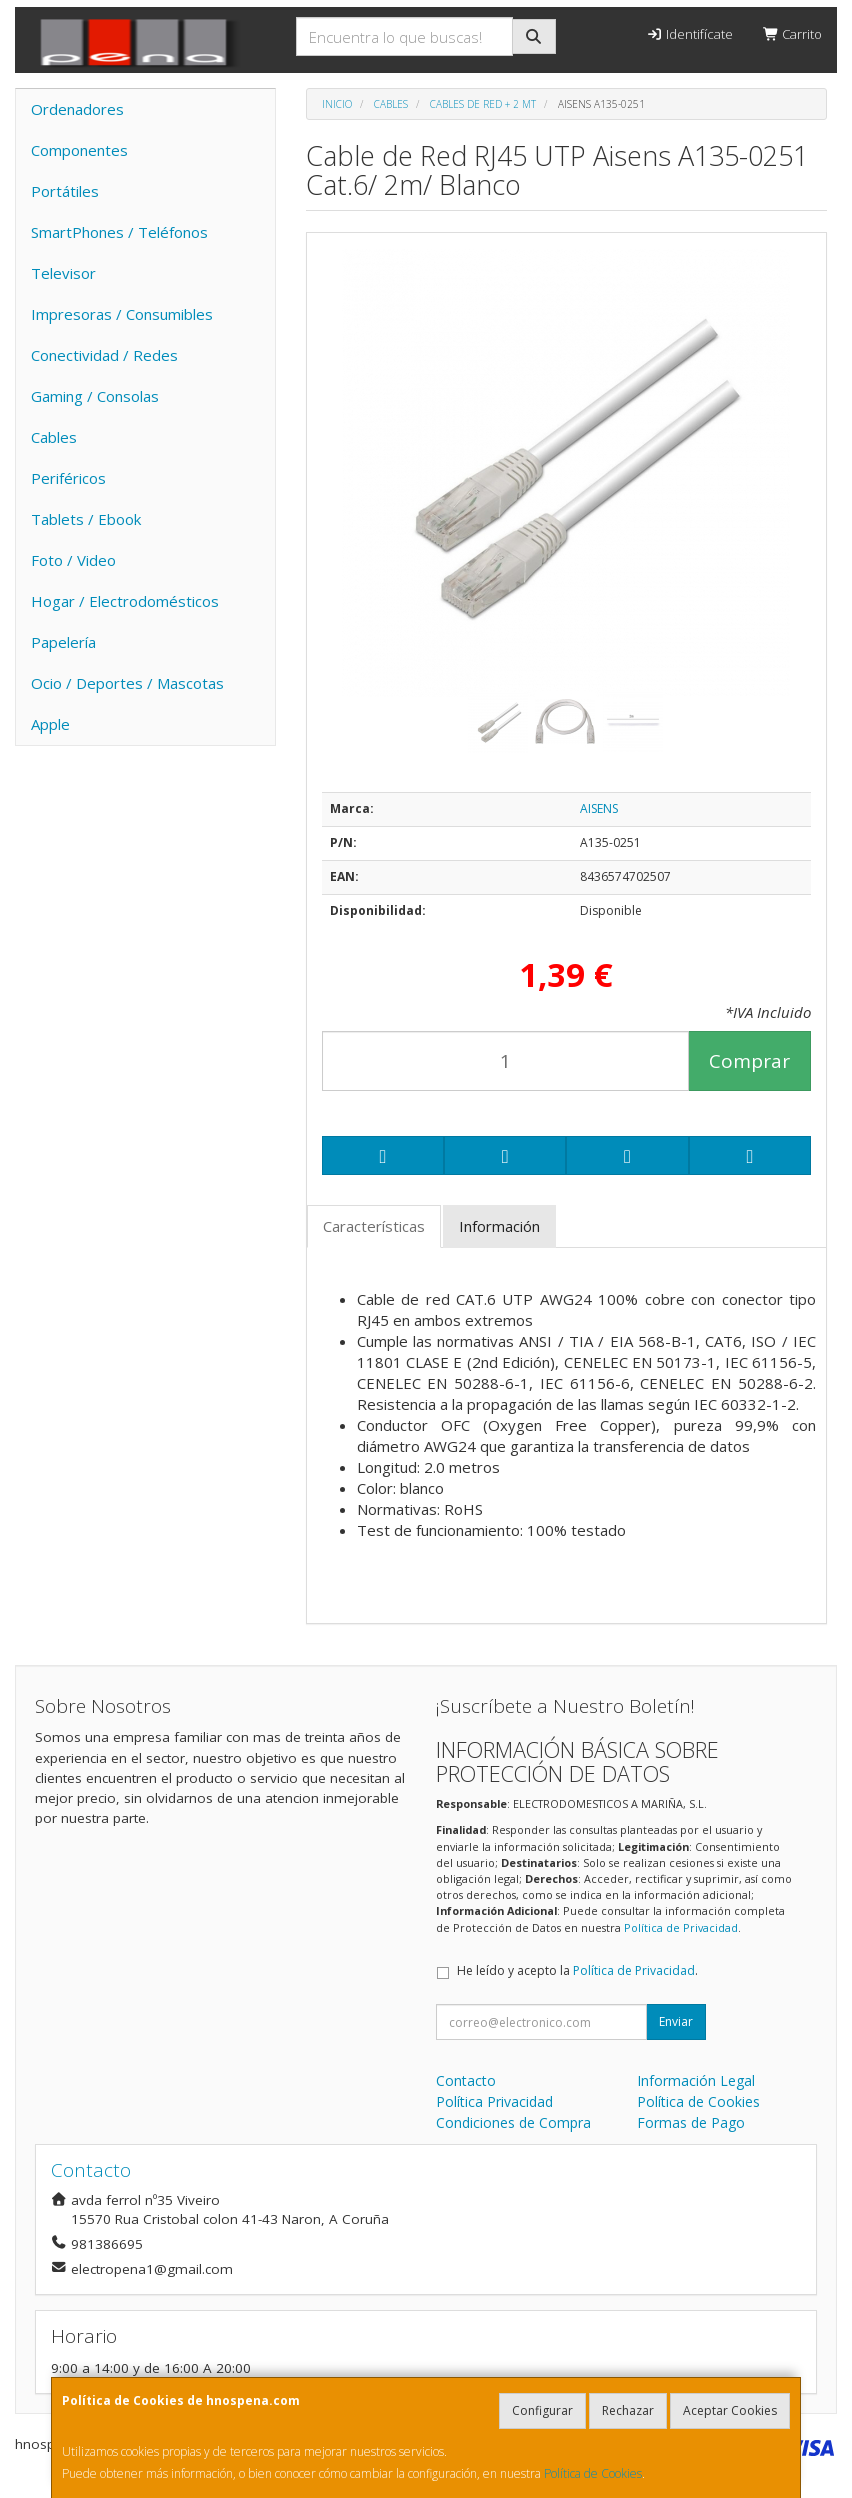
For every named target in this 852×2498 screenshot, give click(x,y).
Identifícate (689, 34)
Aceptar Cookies (730, 2410)
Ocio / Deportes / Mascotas (127, 683)
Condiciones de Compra (513, 2122)
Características (374, 1226)
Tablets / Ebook (86, 519)
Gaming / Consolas (95, 396)
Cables (54, 437)
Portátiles (65, 191)
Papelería (63, 642)
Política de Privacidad (681, 1927)
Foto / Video (73, 560)
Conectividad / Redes (104, 355)
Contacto (466, 2080)
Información (499, 1226)
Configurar (542, 2410)
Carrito (792, 34)
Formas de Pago (691, 2122)
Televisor (63, 273)
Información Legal (696, 2080)
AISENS (599, 808)
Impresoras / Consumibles (122, 314)
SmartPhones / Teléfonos (119, 232)
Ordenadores (77, 109)
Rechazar (628, 2410)
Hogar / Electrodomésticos (125, 601)
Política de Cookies (593, 2473)
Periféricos (68, 478)
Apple (50, 724)
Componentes (79, 150)
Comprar (749, 1061)
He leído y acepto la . (577, 1970)
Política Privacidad (494, 2101)
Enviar (676, 2021)
